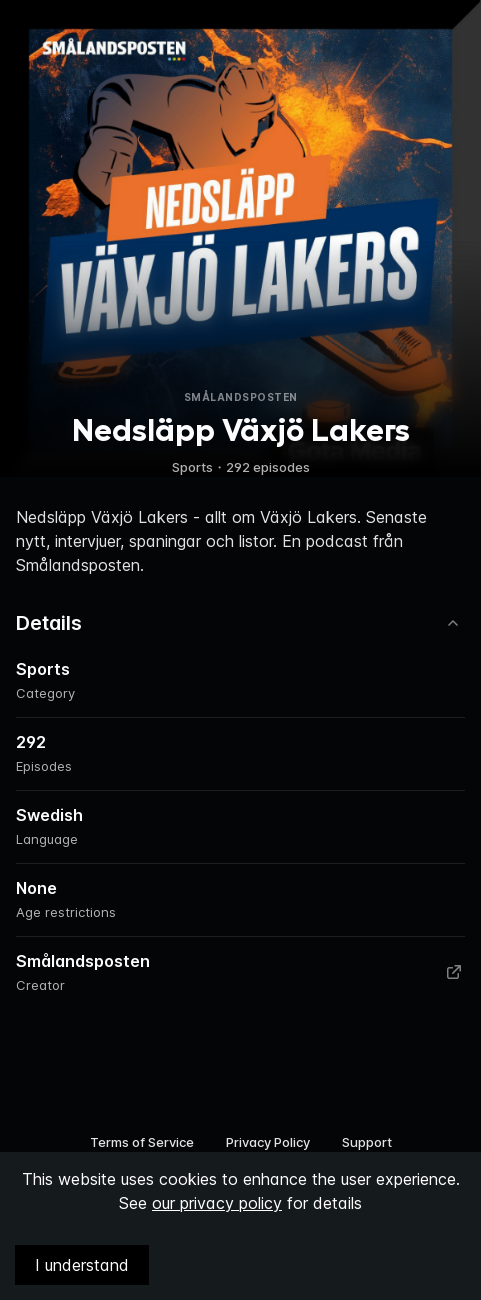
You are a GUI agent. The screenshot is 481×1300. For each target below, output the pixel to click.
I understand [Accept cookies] (82, 1265)
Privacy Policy (268, 1142)
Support (367, 1142)
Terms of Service (142, 1142)
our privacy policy (217, 1203)
